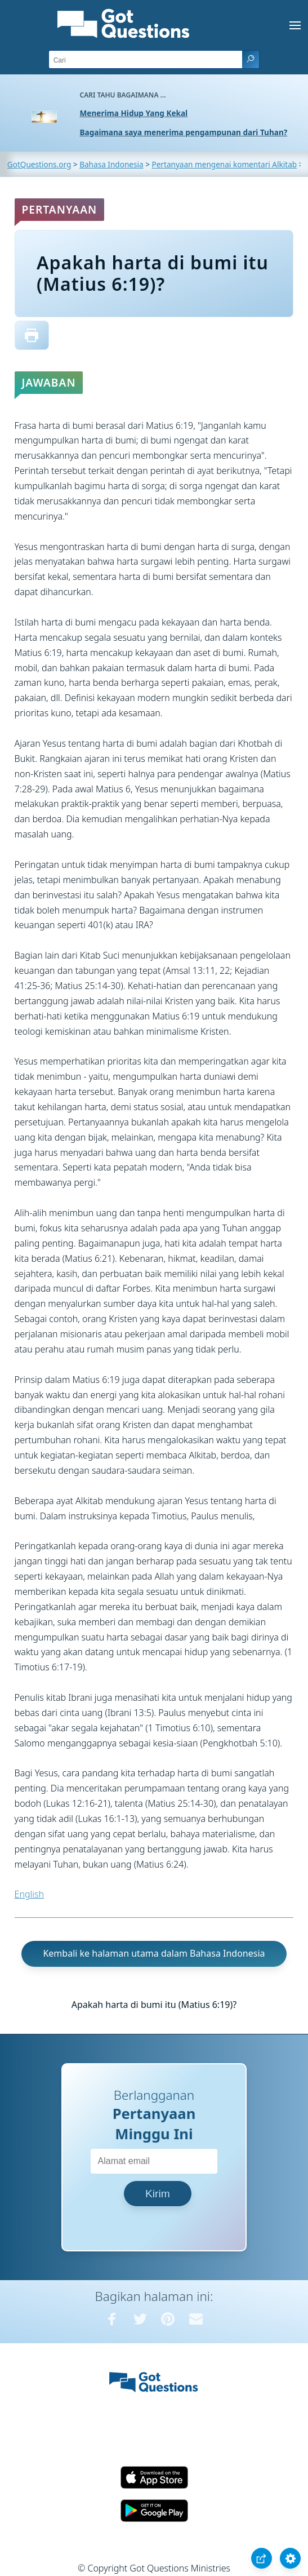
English (29, 1894)
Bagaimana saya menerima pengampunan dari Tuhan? (184, 132)
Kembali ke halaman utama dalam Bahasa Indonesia (154, 1953)
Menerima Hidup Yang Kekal (134, 113)
